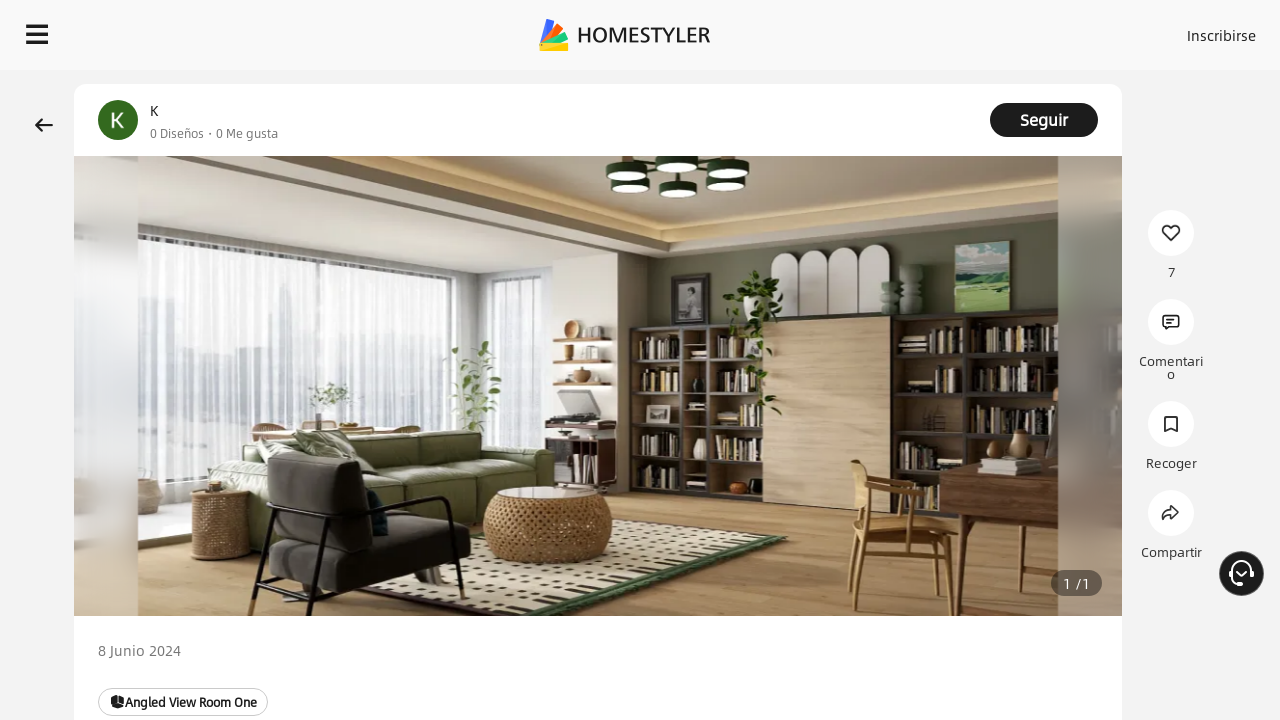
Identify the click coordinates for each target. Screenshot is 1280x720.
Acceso (890, 30)
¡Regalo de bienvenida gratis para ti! (812, 84)
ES (1041, 30)
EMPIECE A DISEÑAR (1173, 30)
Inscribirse (968, 30)
